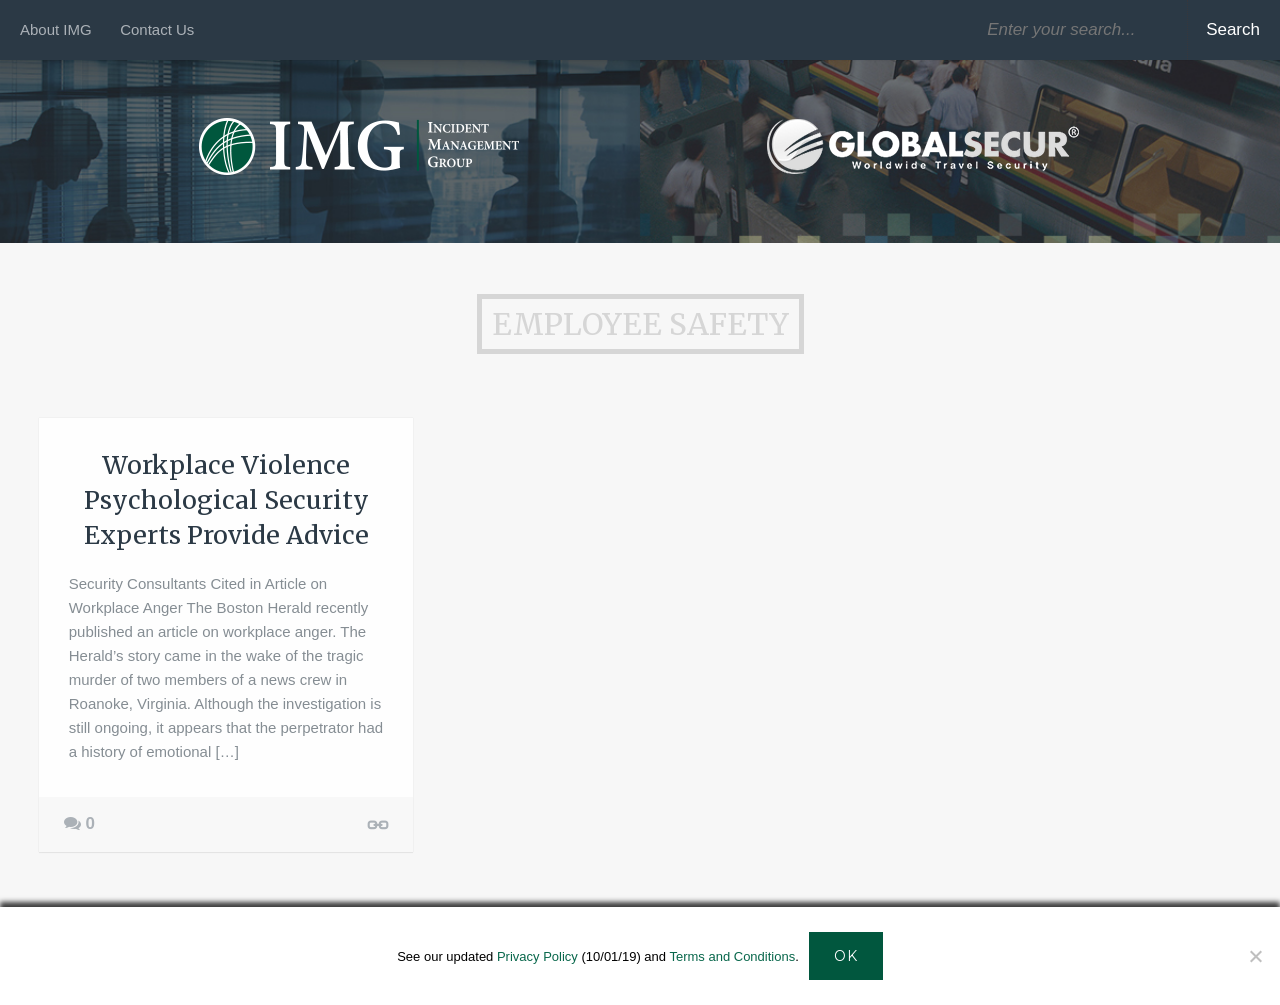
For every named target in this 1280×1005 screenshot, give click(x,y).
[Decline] (1255, 956)
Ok (846, 956)
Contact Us (157, 29)
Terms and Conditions (732, 956)
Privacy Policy (537, 956)
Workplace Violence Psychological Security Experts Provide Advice (226, 500)
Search (1233, 29)
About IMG (56, 29)
